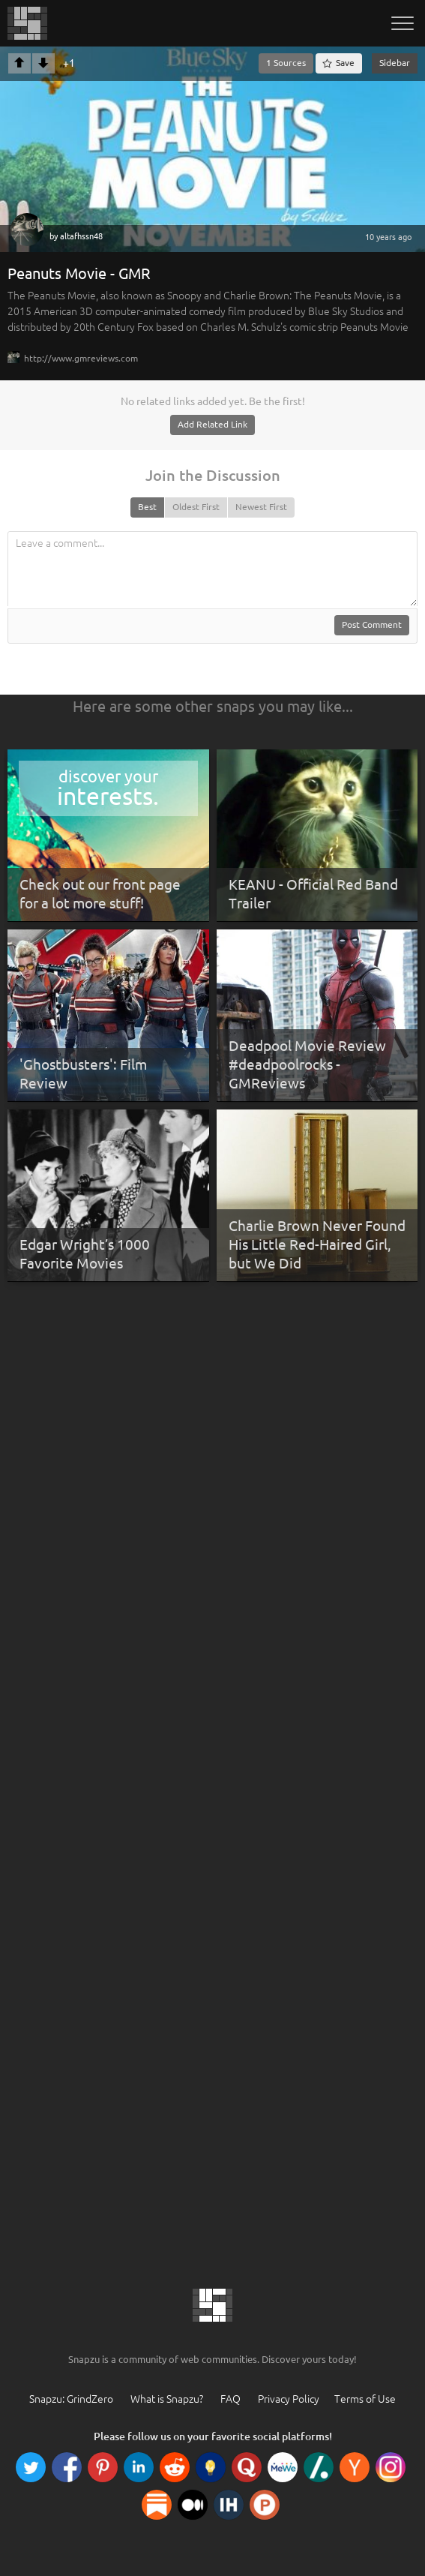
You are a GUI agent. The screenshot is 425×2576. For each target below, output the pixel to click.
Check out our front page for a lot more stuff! (100, 893)
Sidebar (394, 63)
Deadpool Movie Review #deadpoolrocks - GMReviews (307, 1064)
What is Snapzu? (166, 2399)
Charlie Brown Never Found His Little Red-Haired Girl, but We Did (317, 1244)
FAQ (230, 2399)
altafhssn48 (81, 236)
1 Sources (286, 63)
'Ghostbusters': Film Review (83, 1073)
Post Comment (372, 624)
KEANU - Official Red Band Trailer (313, 893)
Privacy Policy (288, 2399)
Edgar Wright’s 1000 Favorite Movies (84, 1253)
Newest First (261, 507)
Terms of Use (365, 2399)
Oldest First (196, 507)
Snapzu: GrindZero (71, 2399)
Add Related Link (212, 424)
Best (147, 507)
